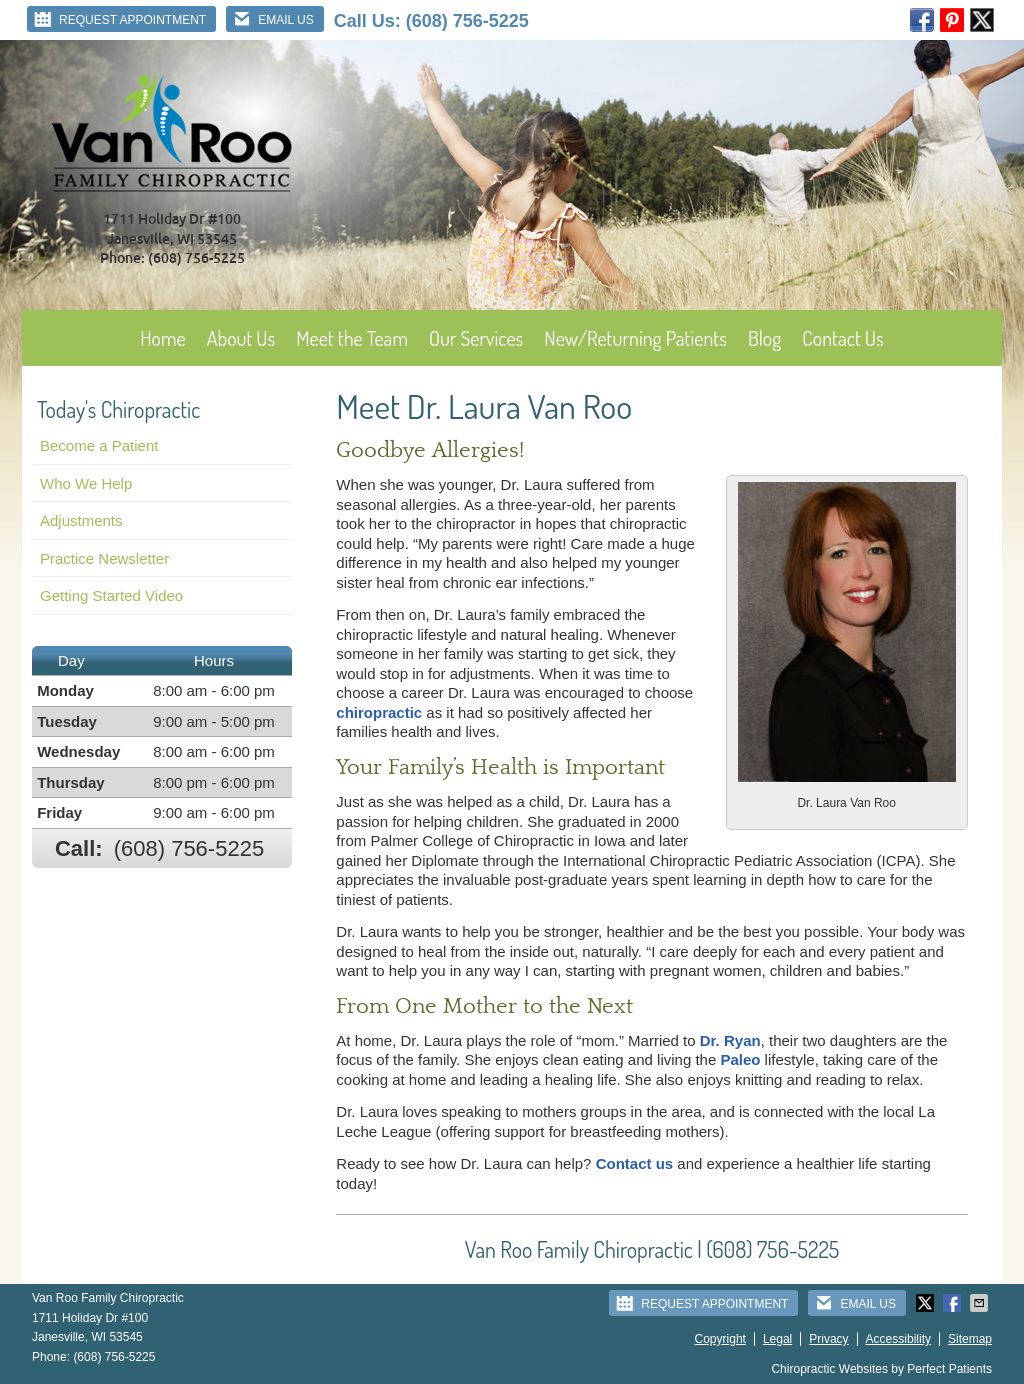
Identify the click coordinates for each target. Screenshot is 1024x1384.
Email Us (272, 19)
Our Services (476, 338)
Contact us (635, 1163)
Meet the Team (352, 338)
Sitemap (970, 1339)
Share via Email (981, 1303)
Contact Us (842, 338)
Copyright (720, 1339)
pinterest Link (952, 20)
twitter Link (982, 20)
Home (163, 338)
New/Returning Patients (635, 338)
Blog (764, 338)
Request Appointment (119, 19)
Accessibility (898, 1339)
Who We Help (86, 483)
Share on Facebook (954, 1303)
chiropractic (379, 712)
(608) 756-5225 (467, 21)
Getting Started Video (111, 595)
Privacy (828, 1339)
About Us (241, 338)
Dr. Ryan (730, 1040)
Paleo (740, 1059)
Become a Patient (99, 445)
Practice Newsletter (104, 558)
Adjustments (81, 520)
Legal (777, 1339)
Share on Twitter (927, 1303)
